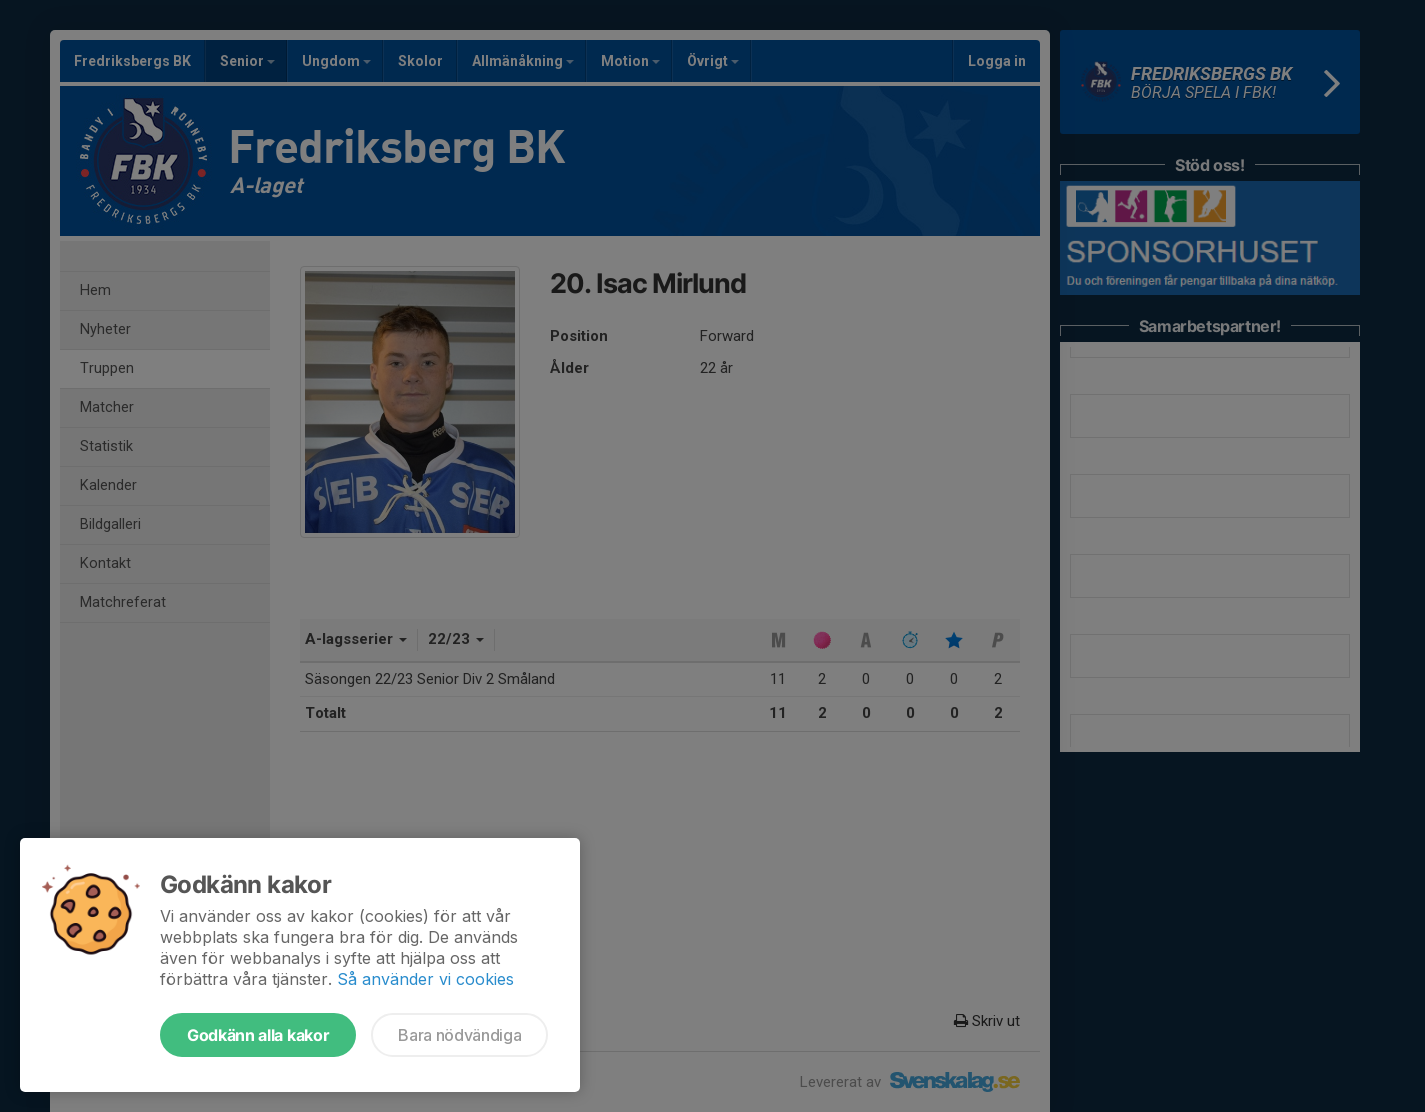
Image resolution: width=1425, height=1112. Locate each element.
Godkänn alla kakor (258, 1035)
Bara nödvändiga (459, 1035)
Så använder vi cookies (425, 979)
